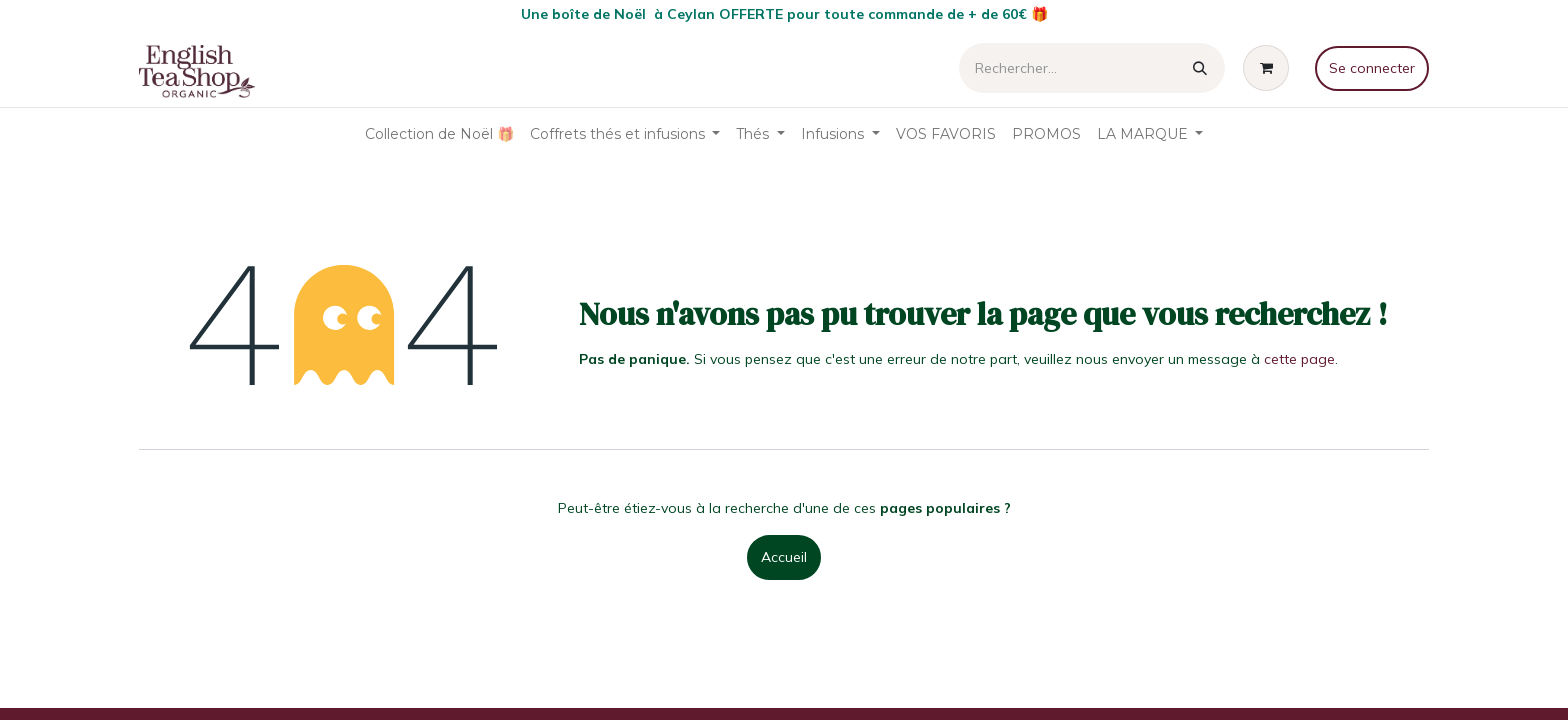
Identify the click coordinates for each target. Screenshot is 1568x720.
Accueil (784, 557)
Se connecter (1372, 68)
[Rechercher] (1200, 68)
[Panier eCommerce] (1270, 68)
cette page (1299, 359)
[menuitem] (439, 134)
